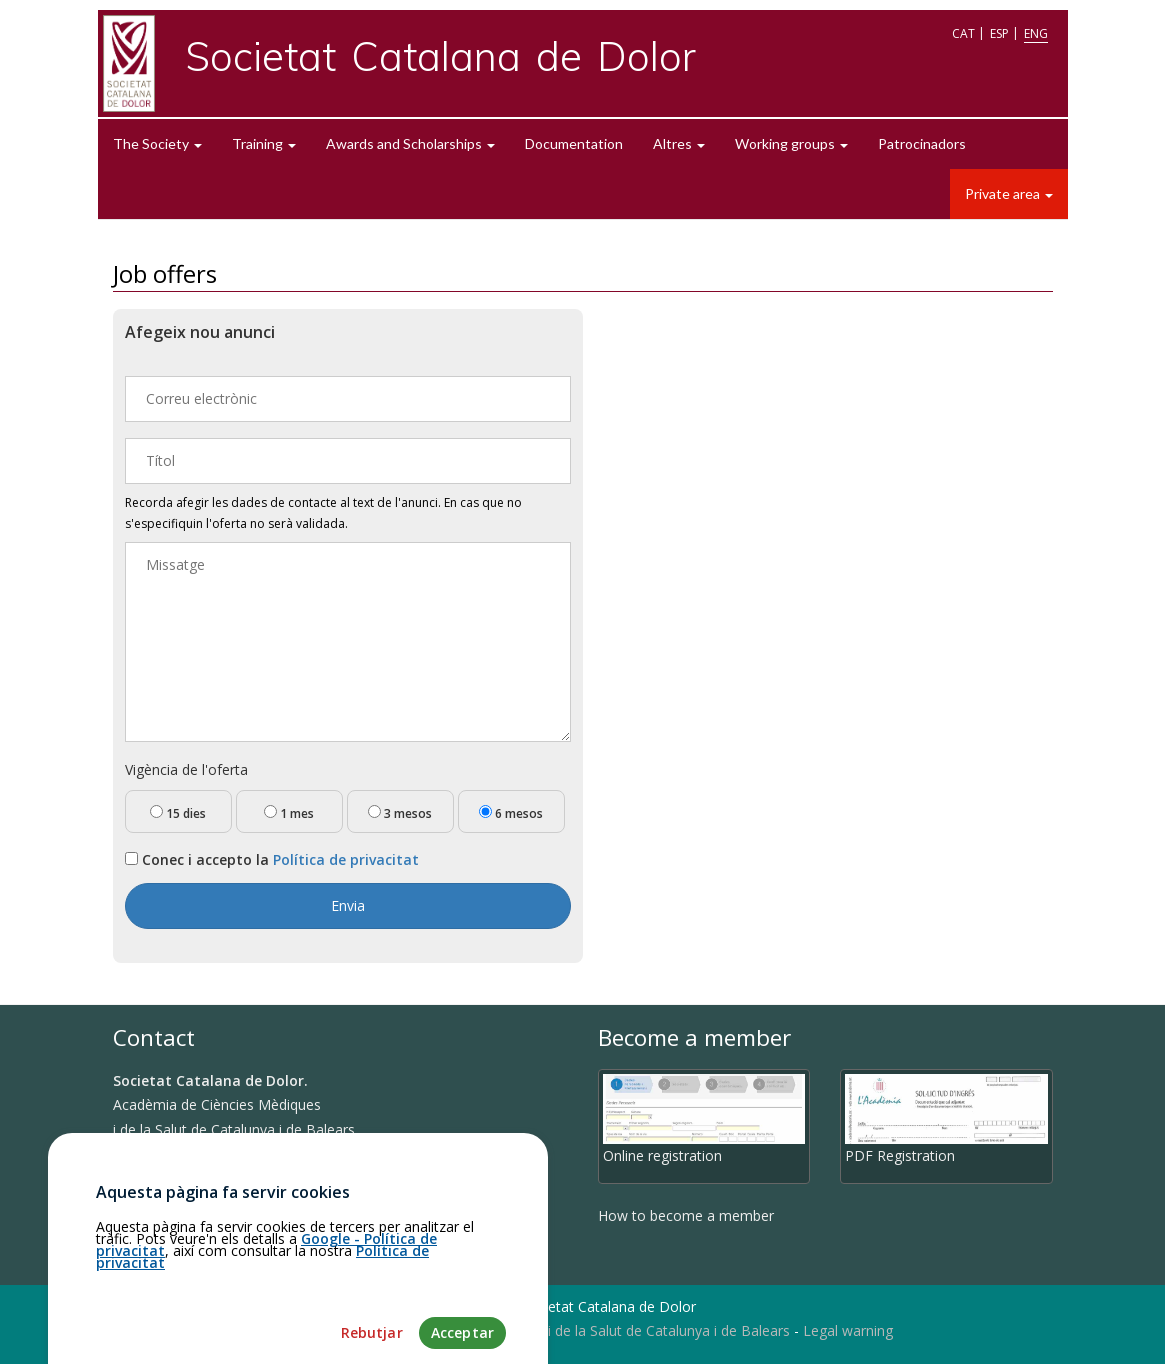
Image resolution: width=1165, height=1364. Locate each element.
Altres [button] (679, 143)
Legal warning (848, 1330)
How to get (158, 1202)
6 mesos (511, 813)
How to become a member (686, 1215)
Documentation (574, 143)
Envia (348, 905)
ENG (1036, 33)
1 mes (289, 813)
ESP (999, 33)
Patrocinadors (922, 143)
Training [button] (264, 143)
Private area (1009, 193)
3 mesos (400, 813)
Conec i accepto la (272, 859)
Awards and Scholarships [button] (410, 143)
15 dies (178, 813)
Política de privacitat (346, 859)
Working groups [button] (791, 143)
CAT (963, 33)
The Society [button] (157, 143)
